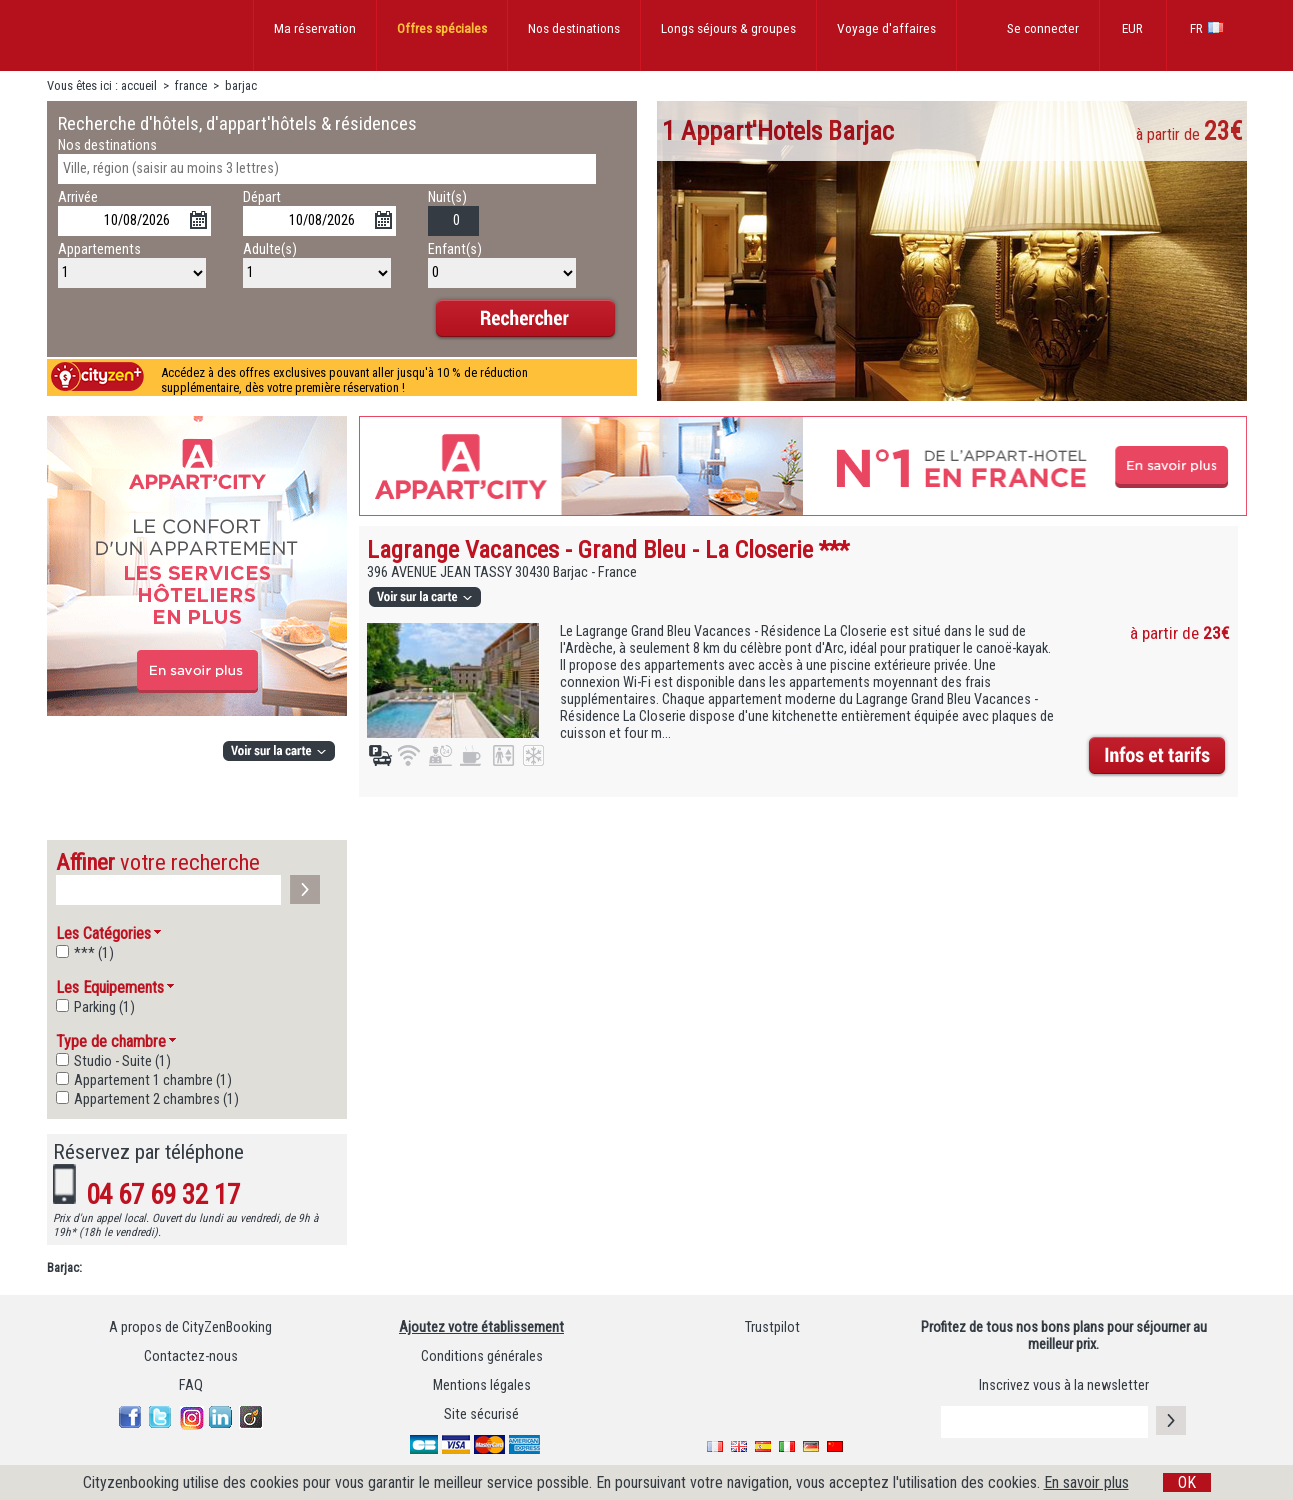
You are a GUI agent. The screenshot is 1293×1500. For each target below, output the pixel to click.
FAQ (191, 1385)
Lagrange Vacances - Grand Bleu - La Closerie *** (608, 549)
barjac (241, 85)
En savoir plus (1086, 1482)
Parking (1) (104, 1007)
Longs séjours (728, 28)
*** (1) (94, 953)
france (191, 85)
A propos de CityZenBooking (190, 1327)
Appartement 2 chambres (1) (156, 1099)
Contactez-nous (191, 1356)
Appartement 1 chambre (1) (153, 1080)
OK (1187, 1482)
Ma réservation (315, 28)
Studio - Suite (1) (122, 1061)
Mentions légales (482, 1385)
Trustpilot (772, 1327)
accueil (139, 85)
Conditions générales (482, 1356)
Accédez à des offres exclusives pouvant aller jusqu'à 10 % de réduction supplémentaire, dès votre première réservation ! (344, 380)
